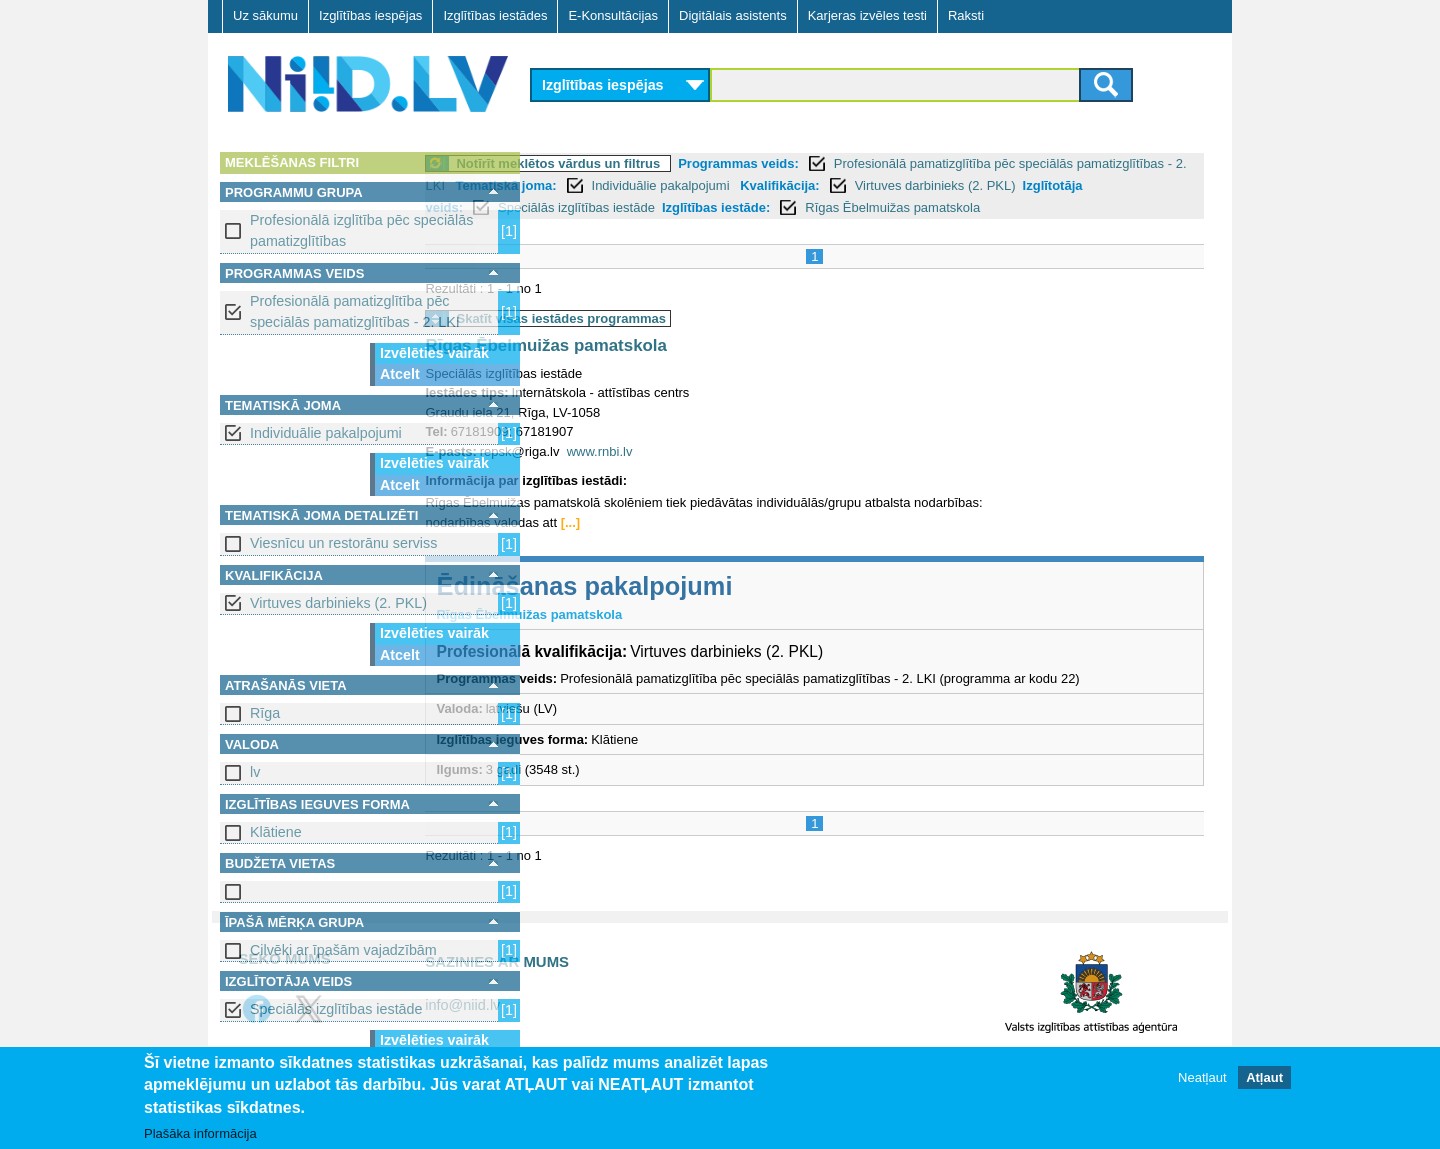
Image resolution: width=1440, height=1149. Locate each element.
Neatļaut (1202, 1077)
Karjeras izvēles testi (867, 15)
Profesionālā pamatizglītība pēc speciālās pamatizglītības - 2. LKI (355, 311)
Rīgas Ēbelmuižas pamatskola (656, 368)
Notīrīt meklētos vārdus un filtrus (669, 163)
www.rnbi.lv (710, 473)
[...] (681, 544)
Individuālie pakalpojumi (326, 433)
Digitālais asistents (733, 15)
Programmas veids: (849, 163)
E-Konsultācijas (613, 15)
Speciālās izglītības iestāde (336, 1009)
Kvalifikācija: (1004, 185)
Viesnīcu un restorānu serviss (343, 543)
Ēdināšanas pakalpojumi (695, 608)
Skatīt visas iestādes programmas (672, 340)
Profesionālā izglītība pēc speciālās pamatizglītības (361, 230)
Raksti (966, 15)
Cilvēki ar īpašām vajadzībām (343, 950)
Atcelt (400, 374)
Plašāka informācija (200, 1133)
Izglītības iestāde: (945, 207)
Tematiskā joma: (730, 185)
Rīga (265, 713)
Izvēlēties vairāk (434, 353)
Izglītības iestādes (495, 15)
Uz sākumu (265, 15)
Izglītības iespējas (370, 15)
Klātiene (276, 832)
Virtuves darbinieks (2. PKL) (338, 603)
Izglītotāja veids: (641, 207)
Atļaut (1264, 1077)
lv (255, 772)
